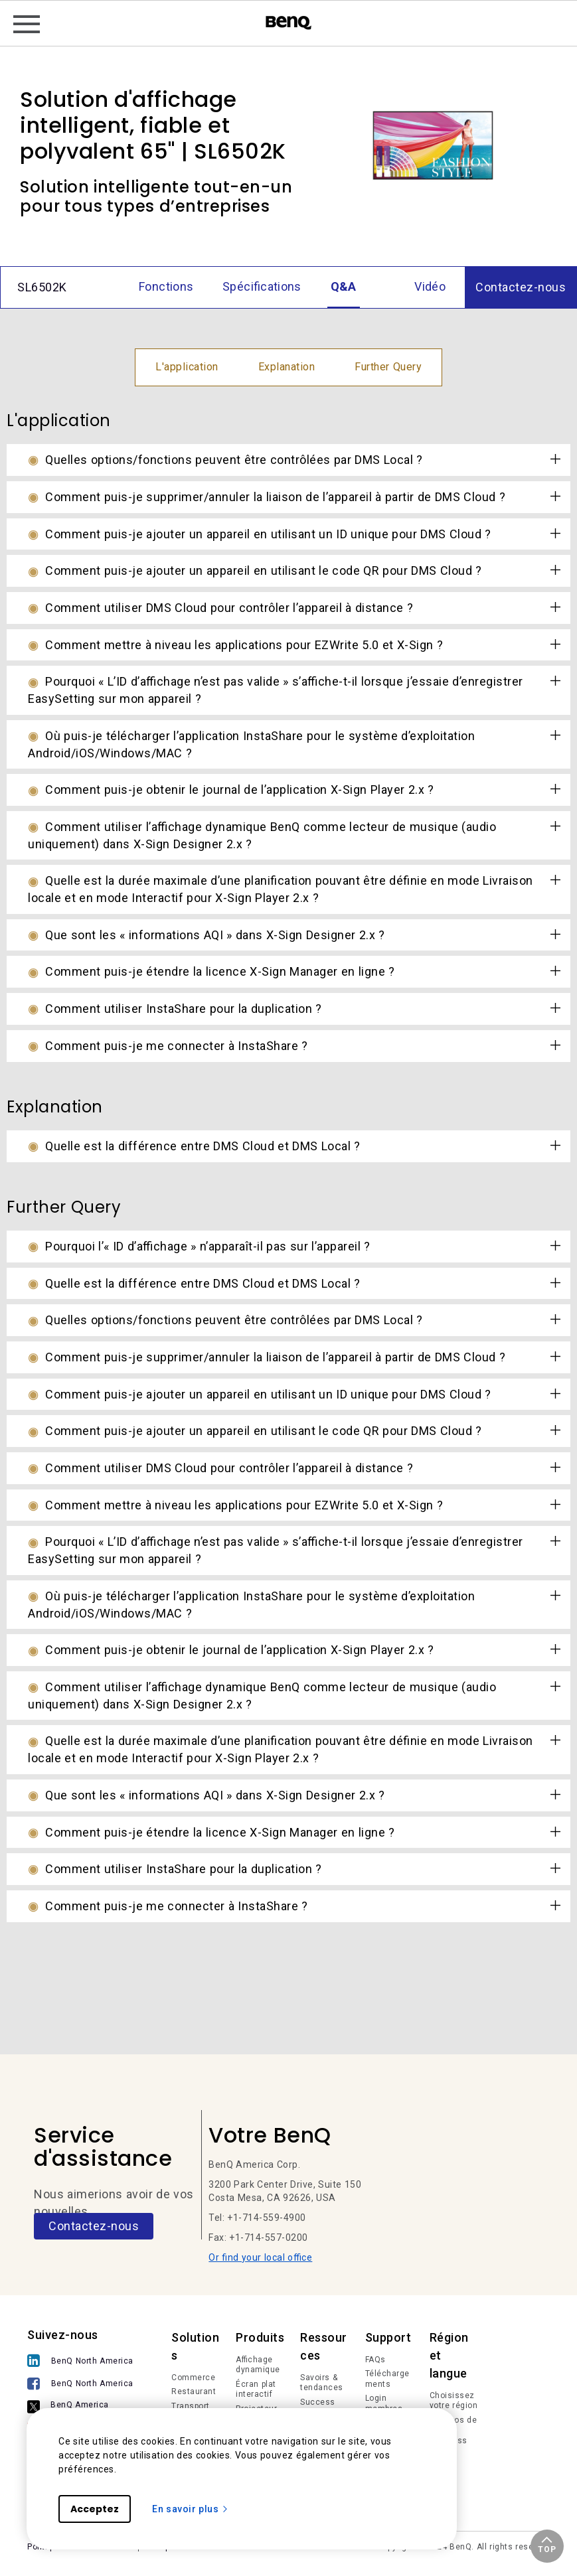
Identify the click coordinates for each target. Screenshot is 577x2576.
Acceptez (94, 2509)
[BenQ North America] (83, 2362)
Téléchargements (387, 2379)
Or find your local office (260, 2257)
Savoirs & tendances (321, 2383)
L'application (186, 366)
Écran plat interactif (256, 2389)
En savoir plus (190, 2509)
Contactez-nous (93, 2226)
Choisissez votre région (454, 2401)
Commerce (193, 2377)
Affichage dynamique (258, 2365)
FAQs (375, 2359)
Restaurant (193, 2391)
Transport (190, 2406)
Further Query (388, 366)
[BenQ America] (83, 2407)
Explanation (286, 366)
